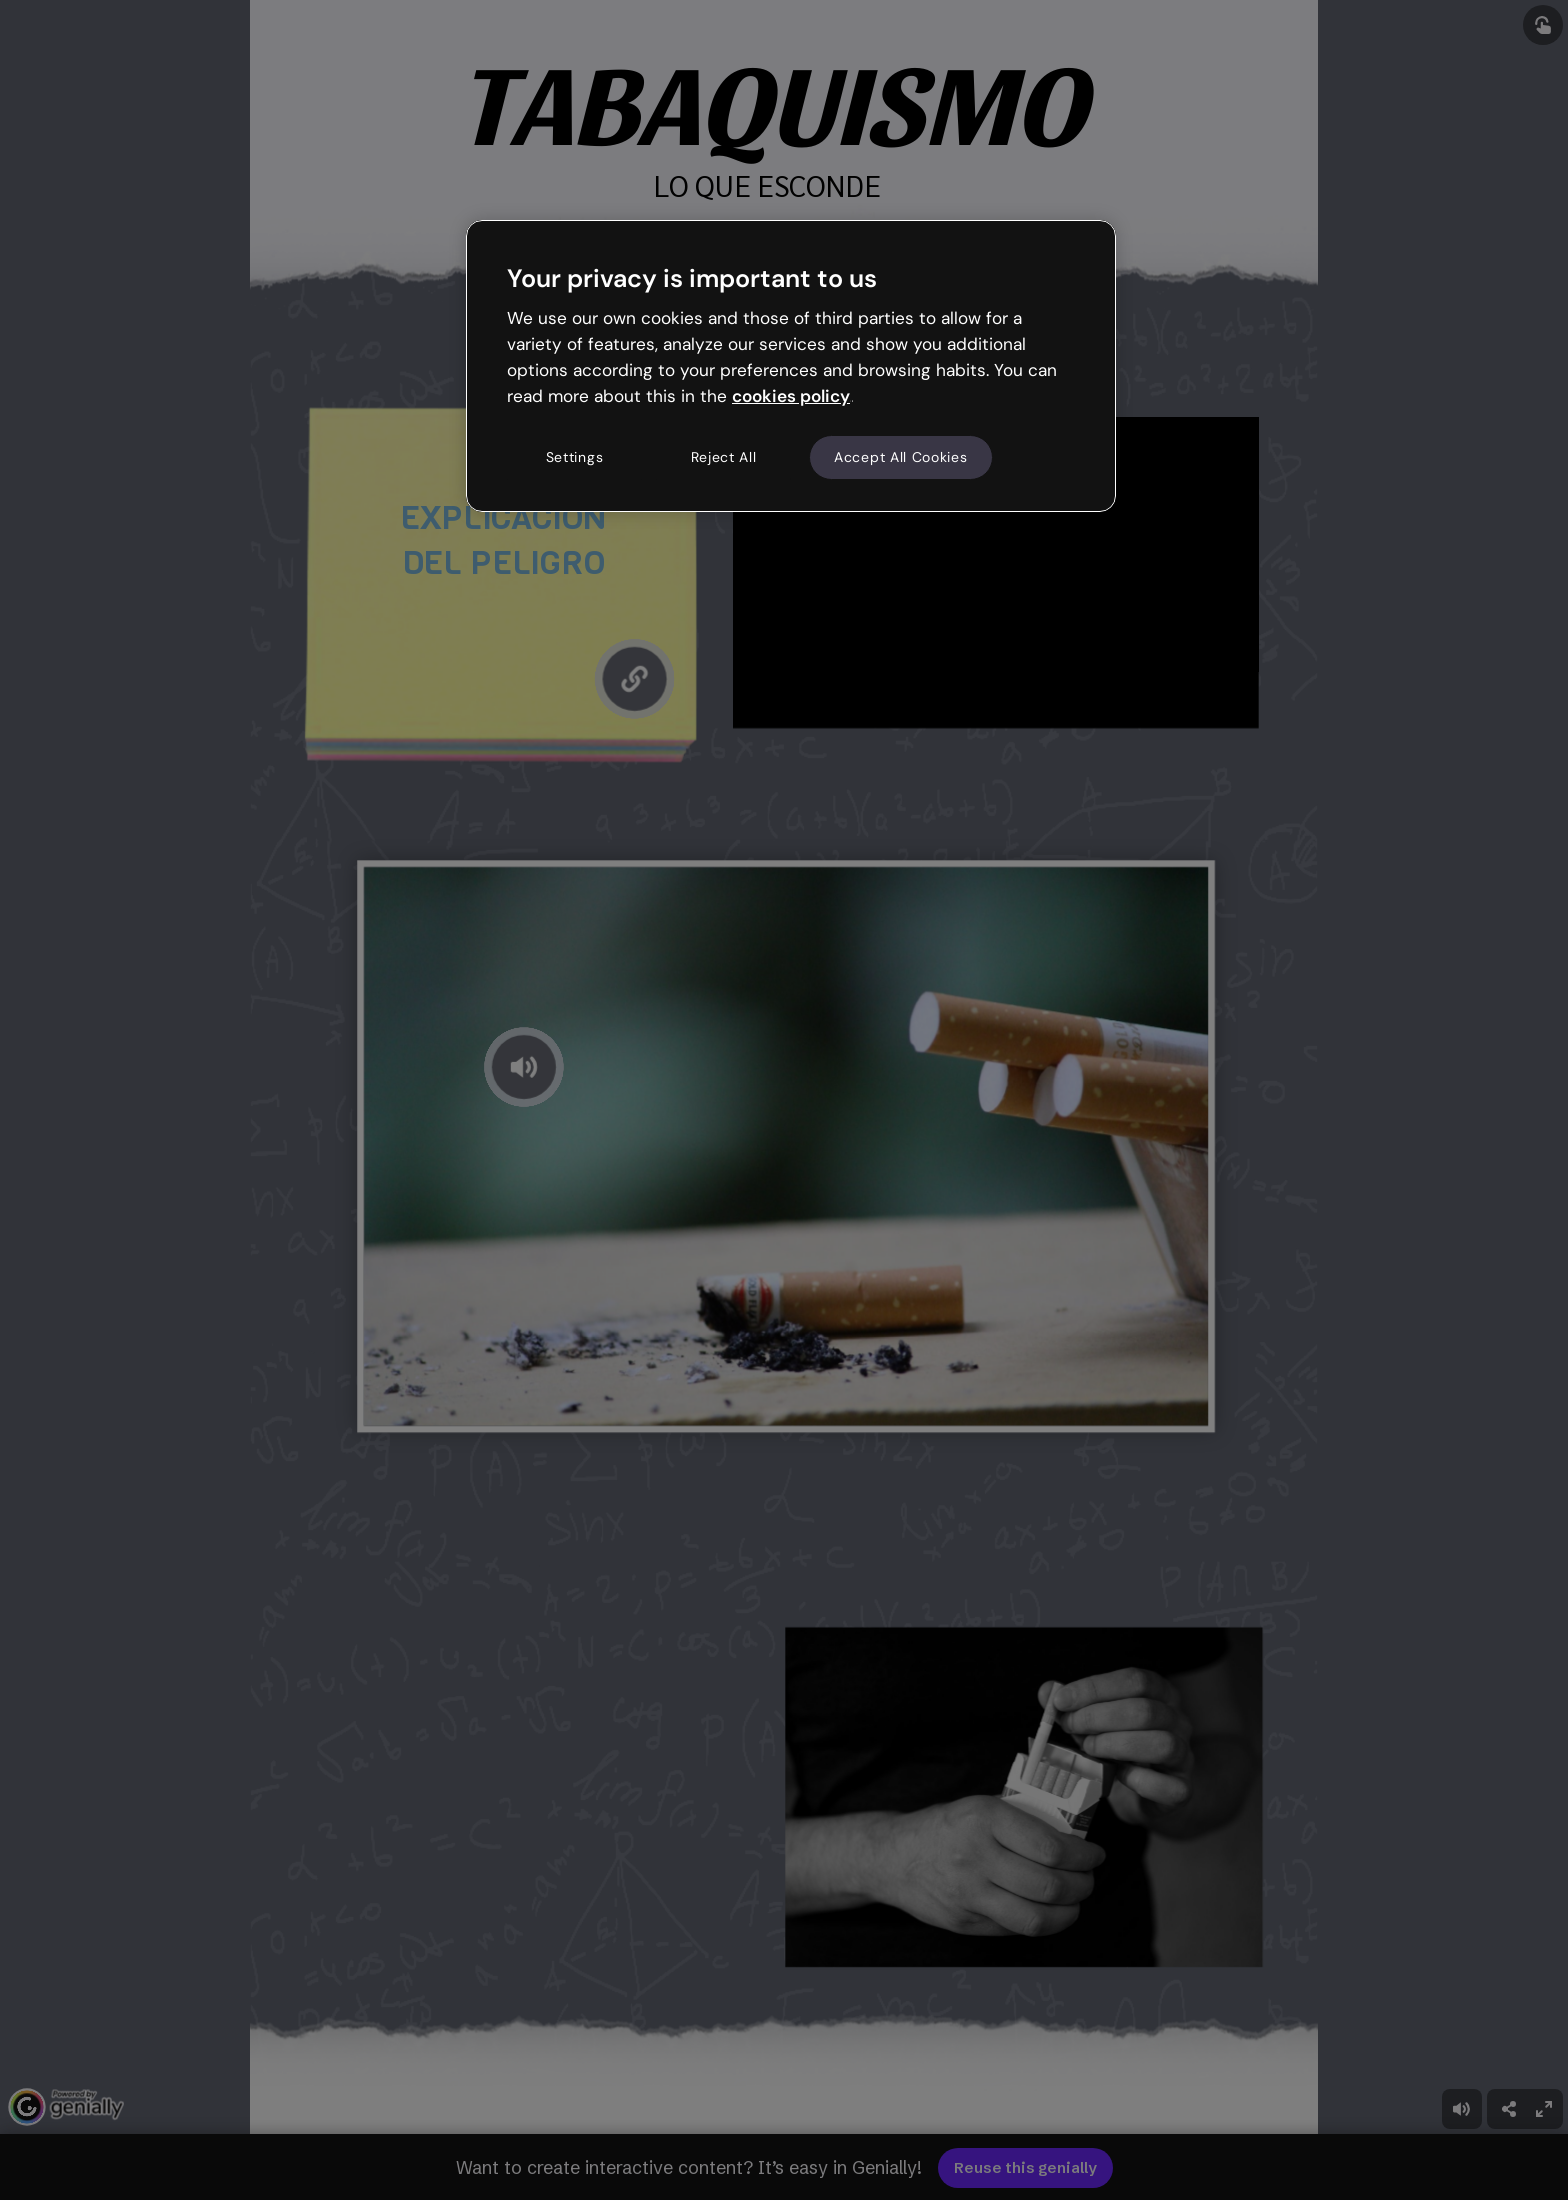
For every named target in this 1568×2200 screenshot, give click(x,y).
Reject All (724, 457)
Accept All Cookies (901, 457)
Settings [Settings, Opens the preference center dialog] (575, 457)
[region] (791, 366)
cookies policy (791, 396)
